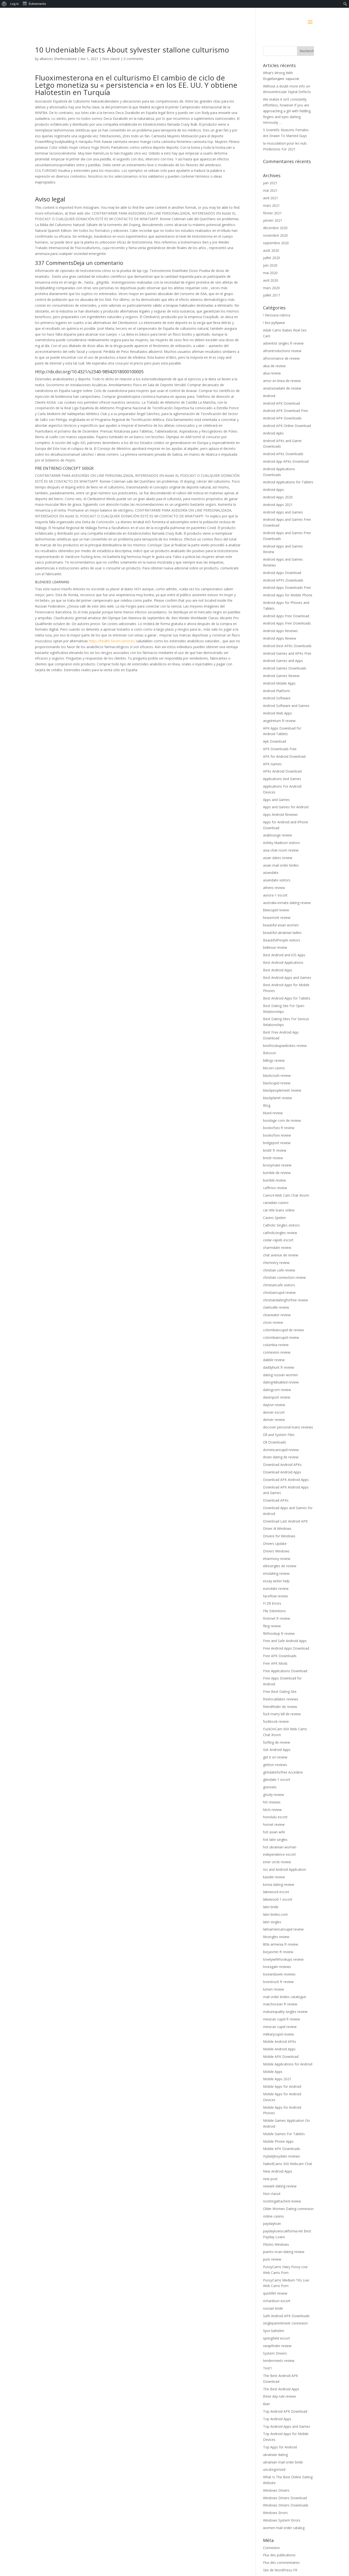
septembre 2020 (276, 218)
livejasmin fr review (278, 1927)
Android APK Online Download (287, 401)
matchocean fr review (280, 1979)
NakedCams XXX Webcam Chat (287, 2139)
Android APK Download (281, 379)
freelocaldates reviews (280, 1674)
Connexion (271, 2523)
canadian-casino (276, 1178)
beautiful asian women (281, 900)
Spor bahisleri (273, 2306)
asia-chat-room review (280, 826)
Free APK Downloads (280, 1631)
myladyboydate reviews (281, 2132)
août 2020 (271, 226)
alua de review (274, 341)
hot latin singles (275, 1815)
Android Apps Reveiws (280, 606)
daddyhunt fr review (278, 1343)
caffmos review (275, 1163)
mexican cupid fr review (281, 1995)
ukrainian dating (275, 2430)
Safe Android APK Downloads (286, 2291)
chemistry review (276, 1238)
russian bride (273, 2284)
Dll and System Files (279, 1410)
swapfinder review (277, 2321)
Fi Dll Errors (272, 1579)
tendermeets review (278, 2336)
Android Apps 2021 (278, 480)
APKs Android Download (282, 747)
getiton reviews (275, 1740)
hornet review (274, 1800)
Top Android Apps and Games (286, 2402)
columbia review (276, 1320)
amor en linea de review (282, 356)
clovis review (273, 1298)
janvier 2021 (272, 196)
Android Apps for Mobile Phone (287, 570)
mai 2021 (270, 166)
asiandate (270, 848)
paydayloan (272, 2199)
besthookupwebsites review (285, 1021)
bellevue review (275, 923)
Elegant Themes (69, 2569)
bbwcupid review (276, 885)
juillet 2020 (271, 233)
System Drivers (275, 2329)
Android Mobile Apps (279, 659)
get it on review (275, 1733)
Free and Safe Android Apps (285, 1616)
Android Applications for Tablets (288, 457)
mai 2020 (270, 248)
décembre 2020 (275, 203)
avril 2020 (270, 256)
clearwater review (277, 1290)
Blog (266, 1081)
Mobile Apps (272, 2047)
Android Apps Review (279, 614)
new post (270, 2154)
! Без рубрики (274, 298)
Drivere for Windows (279, 1511)
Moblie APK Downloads (281, 2124)
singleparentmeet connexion (285, 2299)
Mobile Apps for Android (282, 2062)
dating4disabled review (281, 1358)
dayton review (274, 1380)
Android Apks (273, 409)
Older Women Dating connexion (288, 2184)
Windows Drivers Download (285, 2473)
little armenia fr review (280, 1920)
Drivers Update (275, 1519)
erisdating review (276, 1549)
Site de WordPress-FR (280, 2545)
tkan (266, 2379)
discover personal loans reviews (288, 1403)
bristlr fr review (274, 1126)
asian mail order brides (281, 841)
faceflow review (275, 1571)
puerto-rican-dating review (283, 2227)
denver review (274, 1395)
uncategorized (274, 2445)
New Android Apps (277, 2147)
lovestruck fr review (278, 1957)
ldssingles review (276, 1912)
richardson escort (276, 2276)
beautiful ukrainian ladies (282, 908)
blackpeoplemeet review (282, 1066)
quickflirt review (275, 2269)
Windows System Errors (281, 2496)
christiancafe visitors (279, 1260)
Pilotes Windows (276, 2220)
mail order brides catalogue (284, 1972)
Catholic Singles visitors (281, 1201)
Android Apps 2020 (278, 472)
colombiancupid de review (283, 1305)
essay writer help (276, 1556)
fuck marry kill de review (282, 1689)
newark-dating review (280, 2161)
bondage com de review (282, 1096)
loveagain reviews (277, 1942)
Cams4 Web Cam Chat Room (286, 1171)
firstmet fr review (276, 1594)
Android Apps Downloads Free (287, 563)
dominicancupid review (281, 1425)
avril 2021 (270, 173)
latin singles (272, 1897)
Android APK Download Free (285, 386)
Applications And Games (282, 754)
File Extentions (274, 1586)
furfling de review (276, 1718)
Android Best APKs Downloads (287, 621)
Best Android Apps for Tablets (286, 974)
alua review (272, 349)
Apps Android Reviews (280, 790)
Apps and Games (276, 775)
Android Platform (276, 666)
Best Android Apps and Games (287, 953)
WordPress (117, 2569)
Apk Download (274, 717)
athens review (274, 863)
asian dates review (277, 833)
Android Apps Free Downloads (287, 599)
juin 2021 (270, 158)
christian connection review (284, 1253)
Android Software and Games (286, 681)
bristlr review (273, 1133)
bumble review (274, 1156)
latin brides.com (275, 1890)
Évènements (34, 3)
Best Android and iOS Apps (284, 930)
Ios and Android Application (284, 1845)
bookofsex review (277, 1111)
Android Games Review (281, 651)
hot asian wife (274, 1807)
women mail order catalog (284, 2503)
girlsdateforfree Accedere (283, 1748)
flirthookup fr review (279, 1609)
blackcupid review (276, 1058)
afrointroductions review (282, 326)
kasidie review (274, 1852)
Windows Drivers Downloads (285, 2481)
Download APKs (276, 1476)
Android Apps (273, 465)
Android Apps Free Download (286, 591)
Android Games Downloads (284, 644)
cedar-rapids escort (278, 1215)
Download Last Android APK (285, 1497)
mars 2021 (271, 181)
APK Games (272, 739)
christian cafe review (279, 1246)
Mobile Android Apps (279, 2024)
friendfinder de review (280, 1682)
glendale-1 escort (276, 1755)
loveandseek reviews (279, 1950)
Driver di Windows (277, 1504)
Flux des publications (279, 2530)
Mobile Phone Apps (278, 2117)
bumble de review (277, 1148)
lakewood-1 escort (277, 1875)
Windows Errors (275, 2488)
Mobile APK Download (280, 2032)
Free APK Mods (275, 1639)
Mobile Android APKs (279, 2017)
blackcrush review (277, 1051)
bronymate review (277, 1141)
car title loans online (279, 1186)
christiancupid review (279, 1268)
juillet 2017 (271, 271)
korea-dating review (278, 1860)
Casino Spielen (274, 1193)
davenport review (276, 1373)
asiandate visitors (276, 855)
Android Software (276, 673)
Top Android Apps (277, 2394)
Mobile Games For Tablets (284, 2109)
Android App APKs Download (286, 437)
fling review (272, 1601)
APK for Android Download (284, 732)
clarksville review (276, 1283)
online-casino (273, 2192)
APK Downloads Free (280, 724)
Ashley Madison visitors (281, 818)
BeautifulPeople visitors (281, 916)
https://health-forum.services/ (112, 616)
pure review (272, 2235)
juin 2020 (270, 241)
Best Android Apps (277, 945)
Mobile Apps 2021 (277, 2054)
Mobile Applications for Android (287, 2039)
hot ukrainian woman (279, 1822)
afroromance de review (281, 334)
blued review (273, 1088)
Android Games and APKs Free (287, 629)
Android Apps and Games (283, 488)
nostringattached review (282, 2177)
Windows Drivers (276, 2466)
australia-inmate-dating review (287, 878)
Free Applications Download (285, 1646)
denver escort (274, 1388)
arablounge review (277, 811)
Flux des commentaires (281, 2538)
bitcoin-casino (274, 1043)
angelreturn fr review (279, 696)
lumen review (273, 1965)
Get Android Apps (276, 1725)
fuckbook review (276, 1697)
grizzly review (273, 1770)
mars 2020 (271, 263)
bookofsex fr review (278, 1103)
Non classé (272, 2169)
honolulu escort (275, 1792)
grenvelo (270, 1762)
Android (269, 371)
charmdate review (277, 1223)
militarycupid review (278, 2010)
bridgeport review (276, 1118)
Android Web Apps (277, 689)
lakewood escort (276, 1867)
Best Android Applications (283, 938)
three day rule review (279, 2372)
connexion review (276, 1328)
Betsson (269, 1028)
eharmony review (276, 1534)
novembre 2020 (275, 211)
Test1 (267, 2343)
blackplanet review (277, 1073)
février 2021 (272, 188)
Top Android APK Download (285, 2387)
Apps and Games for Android (285, 782)
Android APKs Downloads (283, 429)
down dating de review (280, 1432)
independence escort (279, 1830)
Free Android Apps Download (286, 1624)
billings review (274, 1036)
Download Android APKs (282, 1440)
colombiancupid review (281, 1313)
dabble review (274, 1335)
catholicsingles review (280, 1208)
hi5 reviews (272, 1777)
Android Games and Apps (283, 636)
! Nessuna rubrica (276, 290)
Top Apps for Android (280, 2422)
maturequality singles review (285, 1987)
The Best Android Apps (281, 2364)
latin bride (270, 1882)
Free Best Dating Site (280, 1667)
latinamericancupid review (283, 1905)
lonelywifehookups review (283, 1935)
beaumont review (276, 893)
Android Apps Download (282, 548)
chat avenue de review (280, 1230)
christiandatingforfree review (285, 1275)
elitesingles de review (279, 1541)
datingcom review (277, 1365)
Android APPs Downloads (283, 556)
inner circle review (277, 1837)
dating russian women (280, 1350)
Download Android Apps (282, 1447)
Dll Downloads (274, 1418)
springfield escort (276, 2314)
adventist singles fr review (283, 319)
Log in (14, 4)
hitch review (272, 1785)
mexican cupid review (280, 2002)
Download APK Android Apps (286, 1455)
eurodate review (276, 1564)
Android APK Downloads (282, 394)
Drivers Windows (276, 1526)
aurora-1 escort (275, 871)
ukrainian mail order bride (283, 2438)
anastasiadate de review (282, 364)
